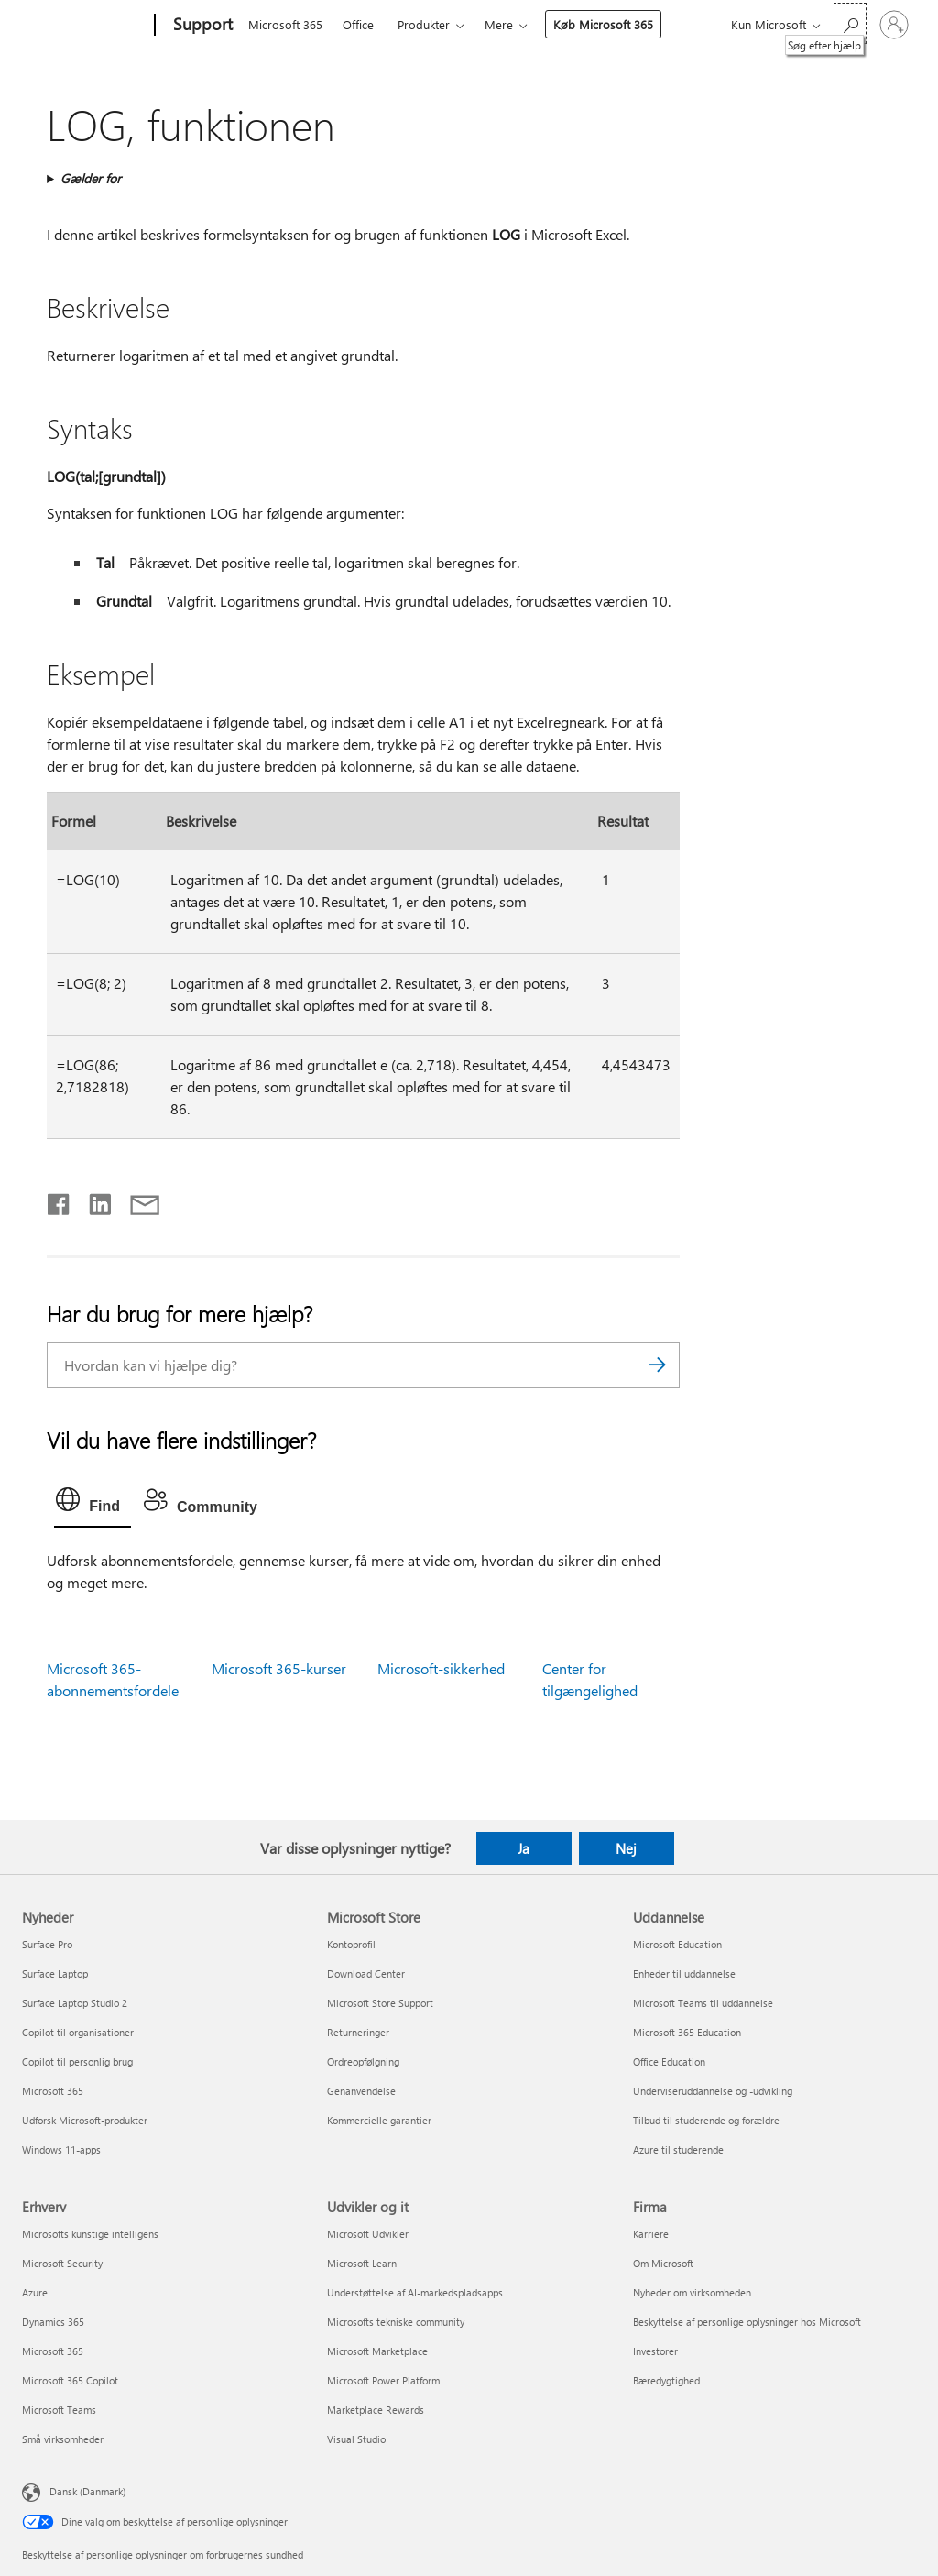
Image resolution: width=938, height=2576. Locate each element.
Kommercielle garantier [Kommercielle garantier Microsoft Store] (379, 2120)
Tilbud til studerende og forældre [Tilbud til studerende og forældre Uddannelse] (706, 2120)
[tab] (92, 1504)
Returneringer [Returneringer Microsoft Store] (358, 2032)
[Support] (201, 25)
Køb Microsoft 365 (603, 24)
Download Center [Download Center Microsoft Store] (366, 1973)
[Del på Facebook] (59, 1200)
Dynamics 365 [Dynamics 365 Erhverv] (53, 2322)
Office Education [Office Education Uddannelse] (669, 2061)
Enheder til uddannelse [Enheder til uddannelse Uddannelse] (684, 1973)
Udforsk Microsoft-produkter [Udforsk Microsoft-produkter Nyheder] (84, 2120)
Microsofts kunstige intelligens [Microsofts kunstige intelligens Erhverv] (90, 2234)
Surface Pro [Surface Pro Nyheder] (47, 1944)
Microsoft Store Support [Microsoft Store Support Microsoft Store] (380, 2003)
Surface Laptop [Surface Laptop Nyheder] (55, 1973)
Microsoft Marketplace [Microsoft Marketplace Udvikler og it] (377, 2351)
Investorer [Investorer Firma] (655, 2351)
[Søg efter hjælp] (850, 23)
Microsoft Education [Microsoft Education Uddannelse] (677, 1944)
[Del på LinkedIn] (93, 1200)
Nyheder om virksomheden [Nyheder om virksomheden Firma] (692, 2292)
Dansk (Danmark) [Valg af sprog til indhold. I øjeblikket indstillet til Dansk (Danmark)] (87, 2491)
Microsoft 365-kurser (279, 1668)
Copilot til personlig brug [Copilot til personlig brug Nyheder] (77, 2061)
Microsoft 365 (285, 24)
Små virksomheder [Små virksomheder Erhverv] (63, 2439)
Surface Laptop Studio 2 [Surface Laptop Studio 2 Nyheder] (74, 2003)
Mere (499, 24)
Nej (626, 1848)
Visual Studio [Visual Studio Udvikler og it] (356, 2439)
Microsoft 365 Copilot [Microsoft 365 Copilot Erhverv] (70, 2380)
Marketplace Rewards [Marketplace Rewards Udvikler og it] (375, 2410)
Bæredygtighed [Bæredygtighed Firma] (666, 2380)
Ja (523, 1848)
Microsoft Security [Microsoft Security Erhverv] (62, 2263)
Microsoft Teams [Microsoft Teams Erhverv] (59, 2410)
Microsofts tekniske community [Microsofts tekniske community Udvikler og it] (395, 2322)
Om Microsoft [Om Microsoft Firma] (663, 2263)
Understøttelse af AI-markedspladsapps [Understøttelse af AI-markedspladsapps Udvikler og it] (415, 2292)
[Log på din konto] (894, 25)
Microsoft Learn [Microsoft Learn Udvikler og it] (362, 2263)
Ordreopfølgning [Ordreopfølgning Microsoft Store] (363, 2061)
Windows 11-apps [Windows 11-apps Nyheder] (61, 2149)
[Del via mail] (136, 1200)
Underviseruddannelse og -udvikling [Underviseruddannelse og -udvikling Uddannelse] (712, 2091)
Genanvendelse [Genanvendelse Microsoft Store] (361, 2091)
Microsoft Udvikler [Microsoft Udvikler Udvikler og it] (368, 2234)
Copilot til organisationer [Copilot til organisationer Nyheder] (78, 2032)
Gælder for (90, 178)
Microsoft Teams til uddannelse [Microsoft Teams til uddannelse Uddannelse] (703, 2003)
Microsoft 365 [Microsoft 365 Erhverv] (52, 2351)
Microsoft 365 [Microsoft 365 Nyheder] (52, 2091)
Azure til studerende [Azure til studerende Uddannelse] (678, 2149)
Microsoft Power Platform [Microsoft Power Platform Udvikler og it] (383, 2380)
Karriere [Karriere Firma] (651, 2234)
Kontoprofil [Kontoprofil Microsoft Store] (351, 1944)
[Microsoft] (84, 25)
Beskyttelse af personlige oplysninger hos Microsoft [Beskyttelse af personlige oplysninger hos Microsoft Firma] (747, 2322)
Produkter (424, 24)
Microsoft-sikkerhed (441, 1668)
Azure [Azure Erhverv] (35, 2292)
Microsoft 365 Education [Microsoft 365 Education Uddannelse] (687, 2032)
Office (358, 24)
